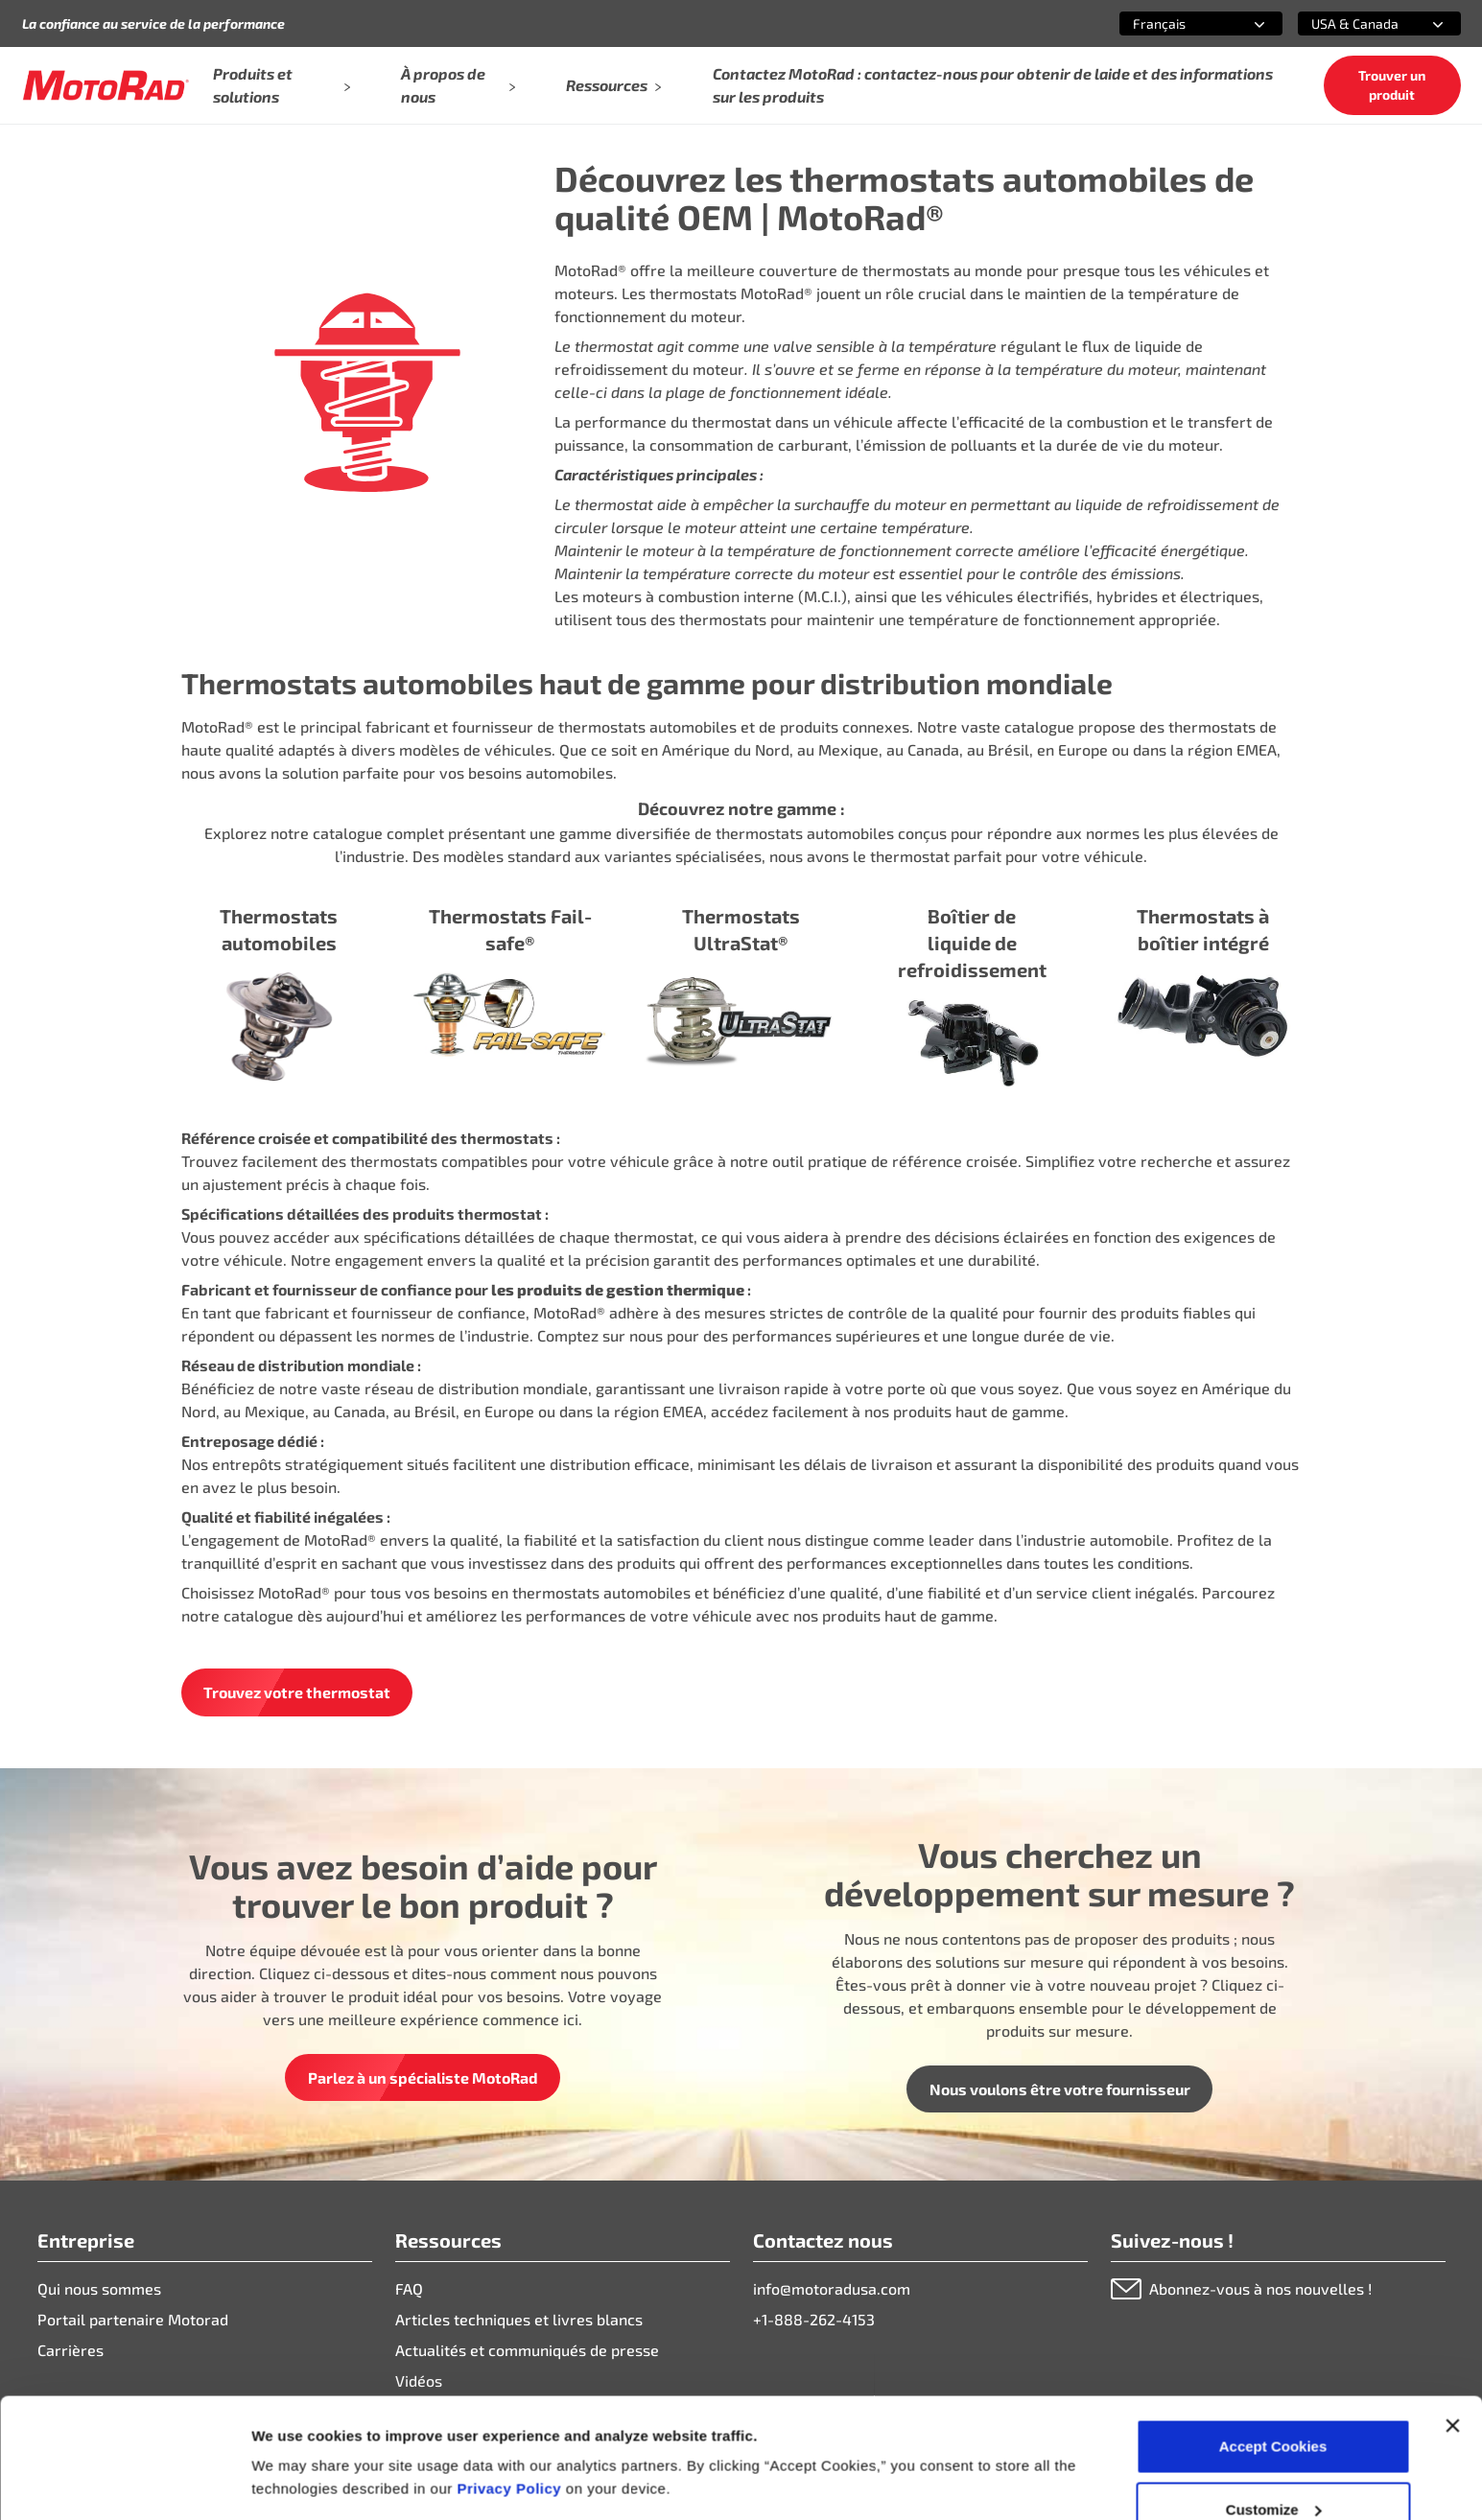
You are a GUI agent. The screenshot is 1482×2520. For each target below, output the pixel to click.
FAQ (409, 2288)
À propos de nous (458, 84)
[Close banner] (1452, 2322)
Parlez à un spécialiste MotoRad (423, 2077)
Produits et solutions (281, 84)
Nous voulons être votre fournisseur (1059, 2089)
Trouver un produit (1391, 85)
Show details (296, 2438)
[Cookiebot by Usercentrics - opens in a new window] (124, 2482)
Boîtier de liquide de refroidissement (972, 942)
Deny (1273, 2469)
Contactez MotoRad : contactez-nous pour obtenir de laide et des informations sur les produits (993, 84)
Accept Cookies (1273, 2343)
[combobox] (1177, 23)
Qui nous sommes (99, 2288)
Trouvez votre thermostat (296, 1692)
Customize (1274, 2406)
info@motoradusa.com (831, 2288)
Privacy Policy (511, 2385)
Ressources (614, 85)
